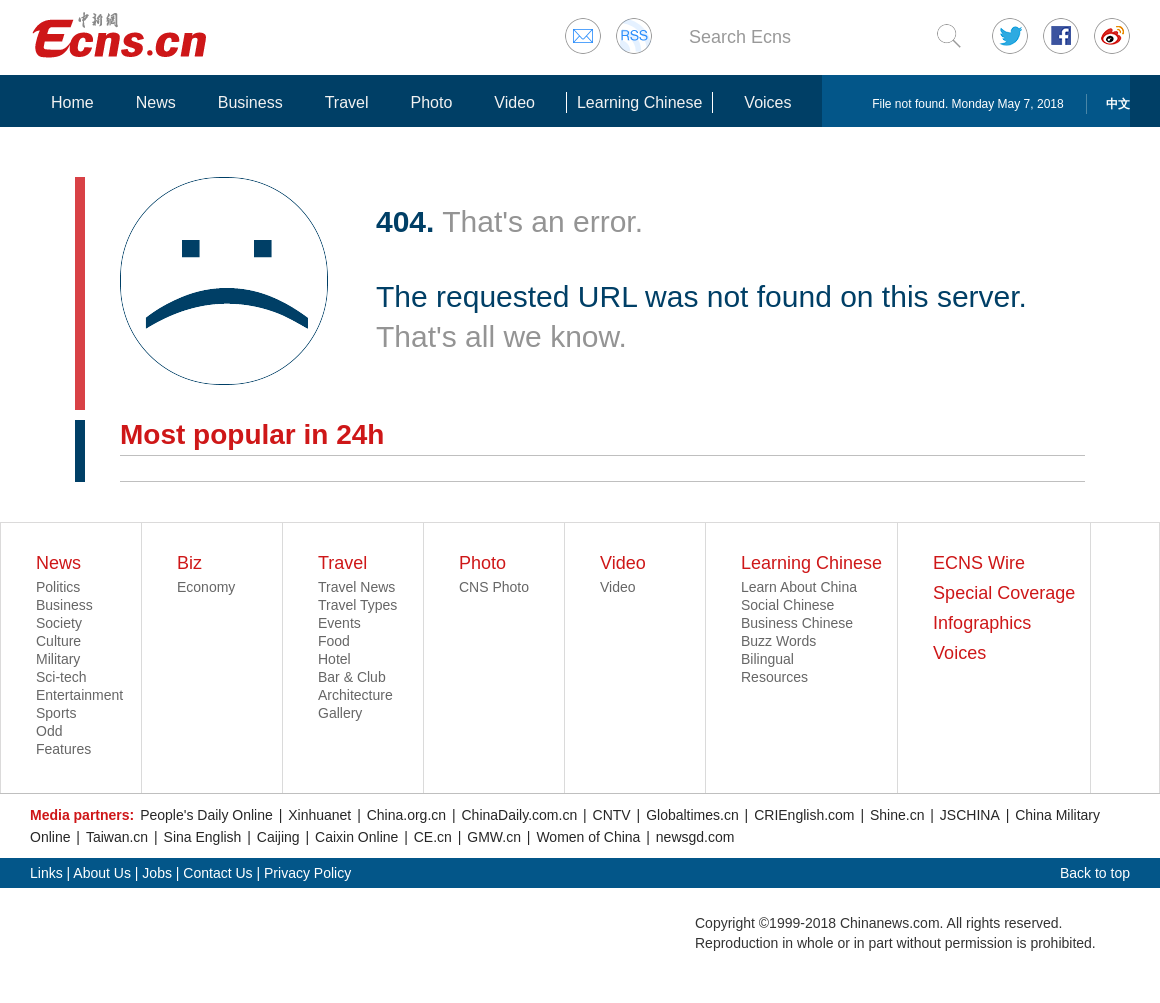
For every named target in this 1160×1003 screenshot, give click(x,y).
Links (46, 873)
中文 (1118, 104)
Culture (58, 641)
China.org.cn (406, 815)
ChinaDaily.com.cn (520, 815)
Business (250, 102)
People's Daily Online (206, 815)
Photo (431, 102)
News (156, 102)
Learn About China (799, 587)
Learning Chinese (639, 102)
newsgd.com (695, 837)
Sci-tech (61, 677)
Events (339, 623)
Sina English (203, 837)
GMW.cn (494, 837)
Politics (58, 587)
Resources (774, 677)
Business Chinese (797, 623)
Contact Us (217, 873)
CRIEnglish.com (804, 815)
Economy (206, 587)
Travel (347, 102)
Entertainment (79, 695)
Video (514, 102)
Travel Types (357, 605)
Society (59, 623)
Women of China (588, 837)
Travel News (356, 587)
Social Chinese (787, 605)
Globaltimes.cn (692, 815)
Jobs (157, 873)
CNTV (612, 815)
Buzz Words (778, 641)
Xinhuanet (319, 815)
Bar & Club (352, 677)
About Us (102, 873)
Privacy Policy (307, 873)
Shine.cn (897, 815)
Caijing (278, 837)
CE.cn (433, 837)
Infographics (982, 623)
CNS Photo (494, 587)
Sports (56, 713)
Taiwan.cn (117, 837)
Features (63, 749)
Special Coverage (1004, 593)
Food (334, 641)
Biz (189, 563)
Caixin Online (356, 837)
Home (72, 102)
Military (58, 659)
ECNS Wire (979, 563)
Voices (767, 102)
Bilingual (767, 659)
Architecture (355, 695)
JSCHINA (970, 815)
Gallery (340, 713)
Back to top (1095, 873)
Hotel (334, 659)
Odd (49, 731)
